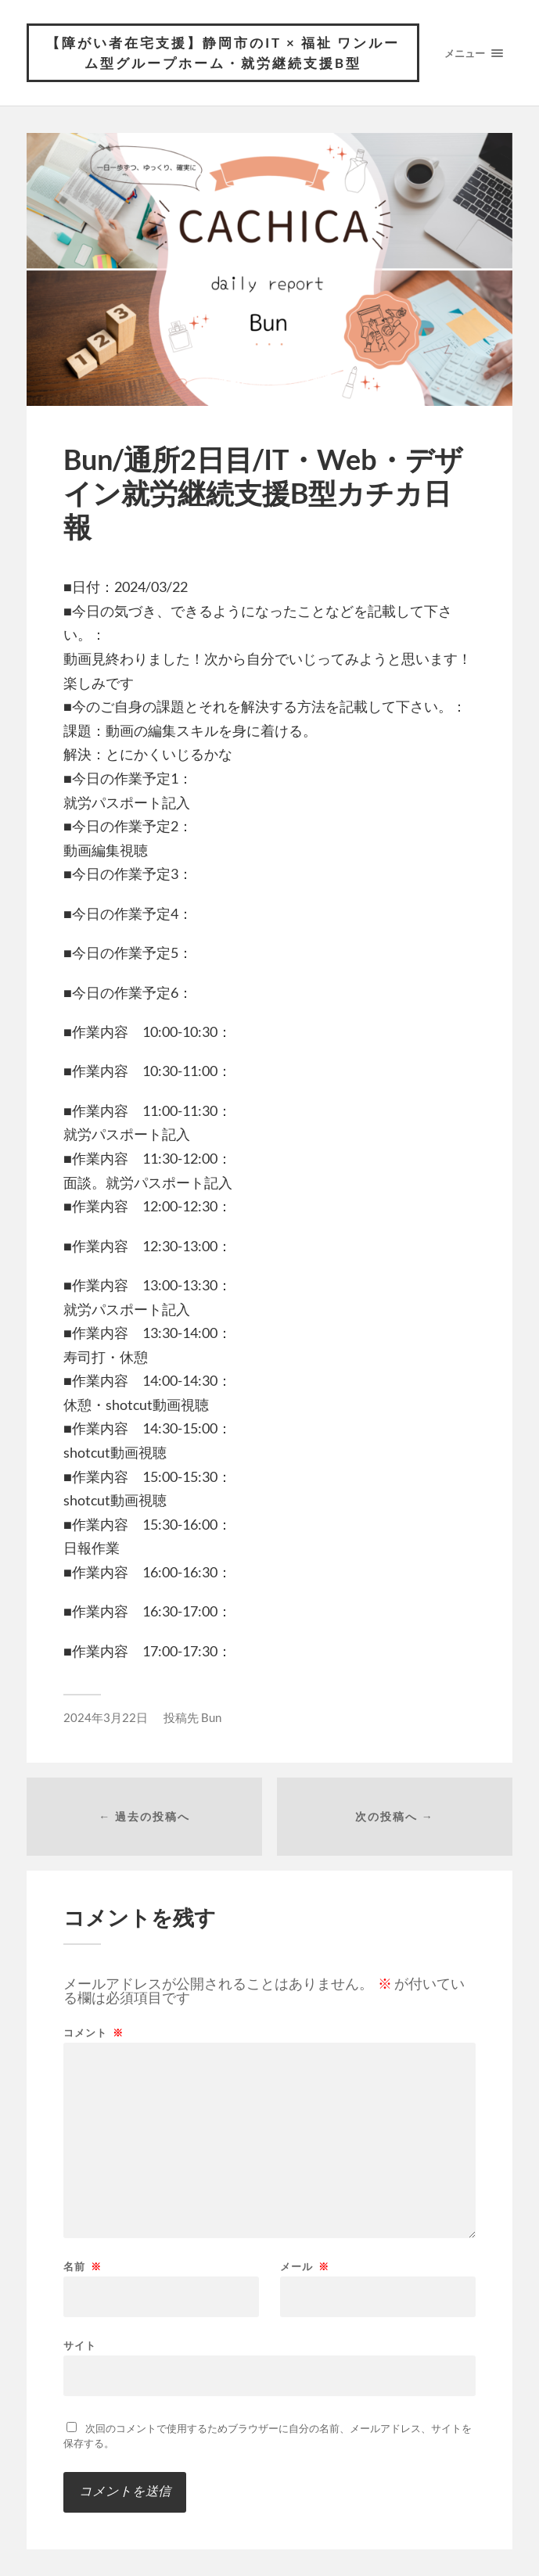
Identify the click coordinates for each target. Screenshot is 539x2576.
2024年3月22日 (105, 1717)
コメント (93, 2033)
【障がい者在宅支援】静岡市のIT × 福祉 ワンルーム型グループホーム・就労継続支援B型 (223, 52)
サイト (79, 2345)
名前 (82, 2267)
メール (304, 2267)
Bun (211, 1717)
